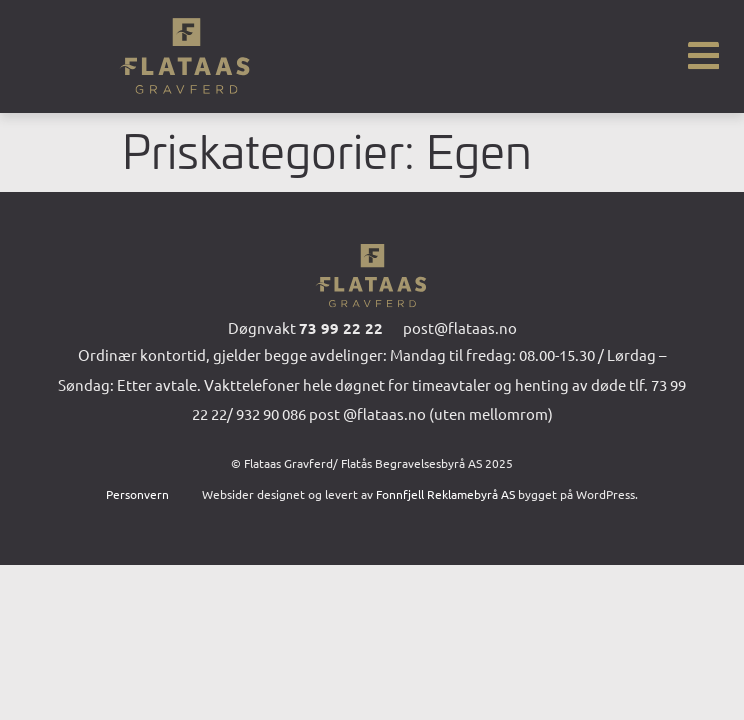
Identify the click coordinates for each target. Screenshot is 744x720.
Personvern (137, 494)
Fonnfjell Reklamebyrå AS (445, 494)
